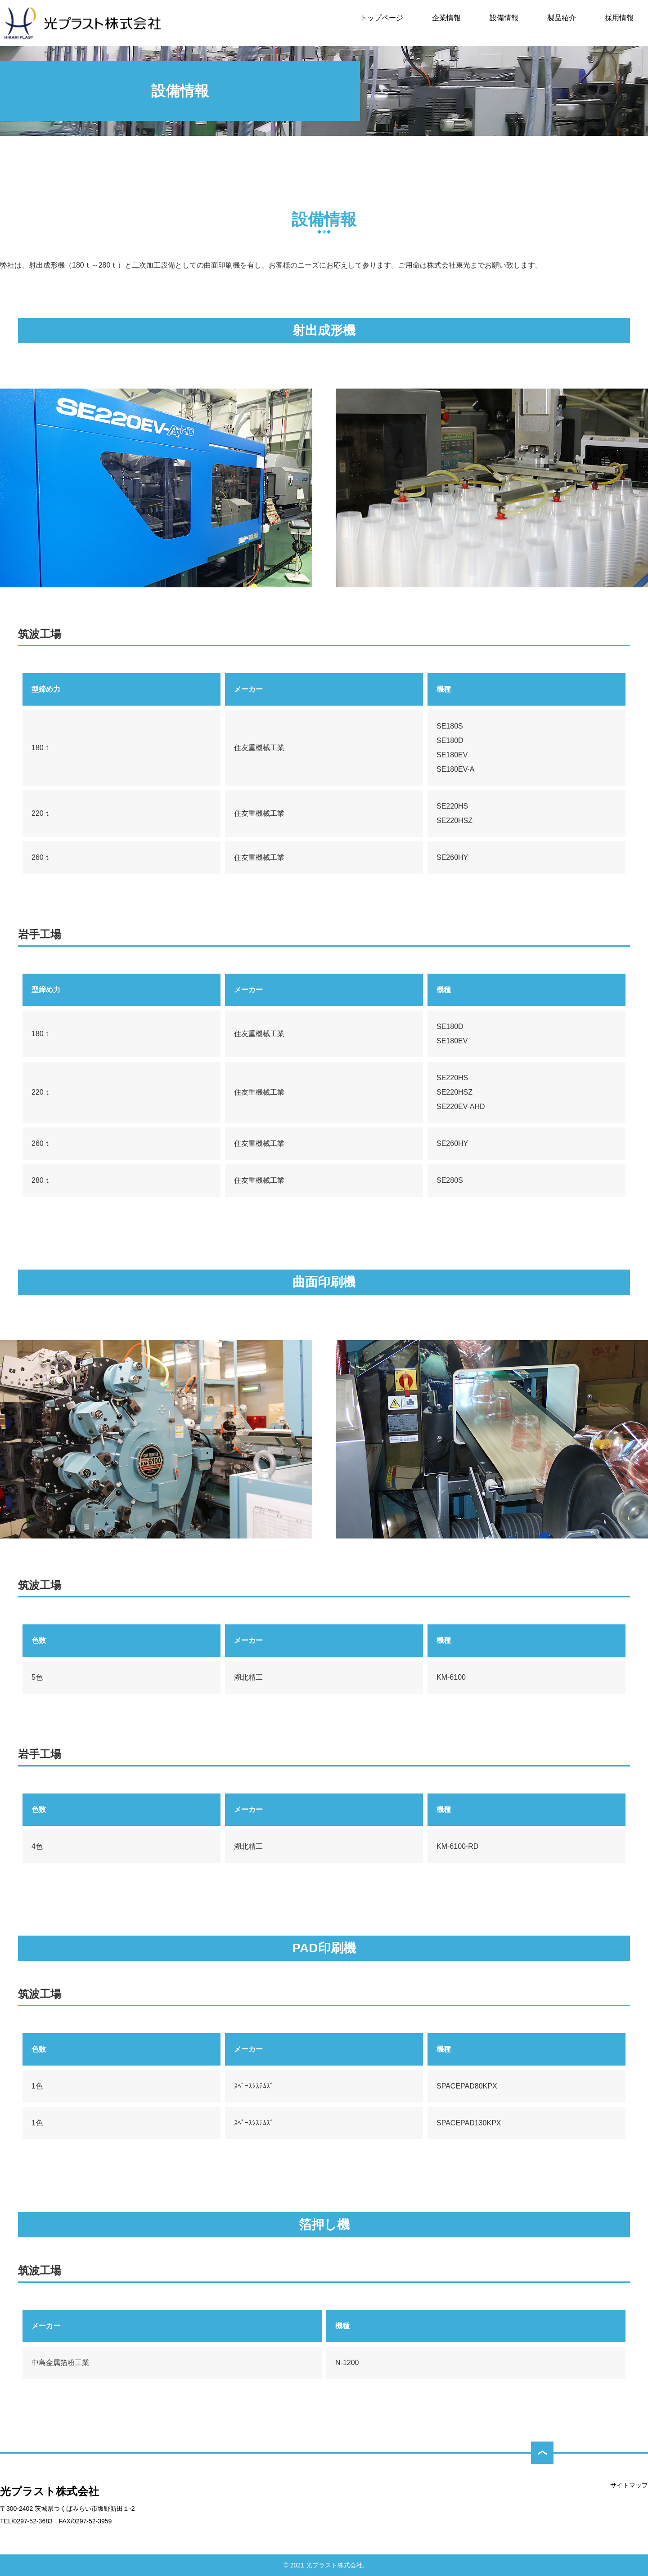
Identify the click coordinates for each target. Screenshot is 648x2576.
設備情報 (504, 18)
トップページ (381, 18)
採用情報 (619, 18)
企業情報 (446, 18)
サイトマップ (629, 2485)
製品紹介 (561, 18)
